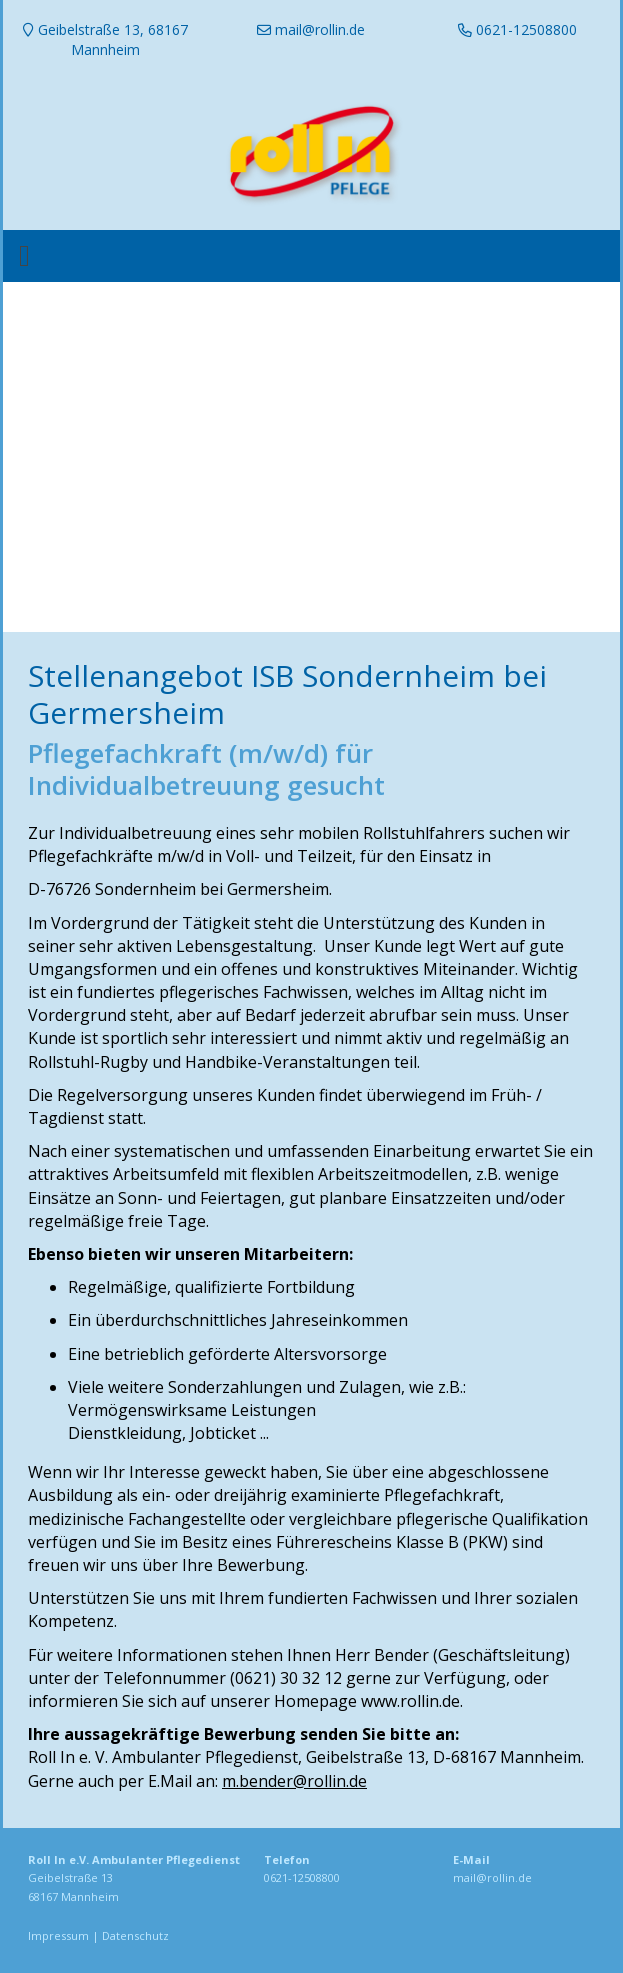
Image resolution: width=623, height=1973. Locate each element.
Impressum (58, 1935)
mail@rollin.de (492, 1877)
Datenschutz (135, 1935)
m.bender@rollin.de (294, 1781)
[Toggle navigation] (24, 256)
